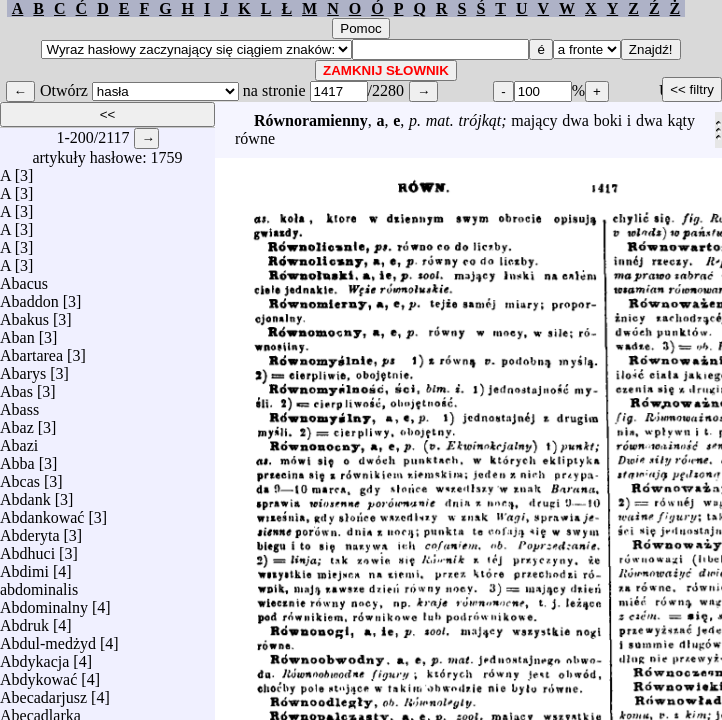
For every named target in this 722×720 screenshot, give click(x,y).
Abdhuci (27, 548)
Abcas (20, 476)
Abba (17, 458)
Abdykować (38, 674)
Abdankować (42, 512)
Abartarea (31, 350)
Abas (16, 386)
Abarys (23, 368)
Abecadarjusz (43, 692)
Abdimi (24, 566)
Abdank (25, 494)
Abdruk (24, 620)
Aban (17, 332)
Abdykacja (34, 656)
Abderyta (30, 530)
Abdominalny (44, 602)
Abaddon (29, 296)
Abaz (17, 422)
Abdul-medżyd (48, 638)
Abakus (24, 314)
